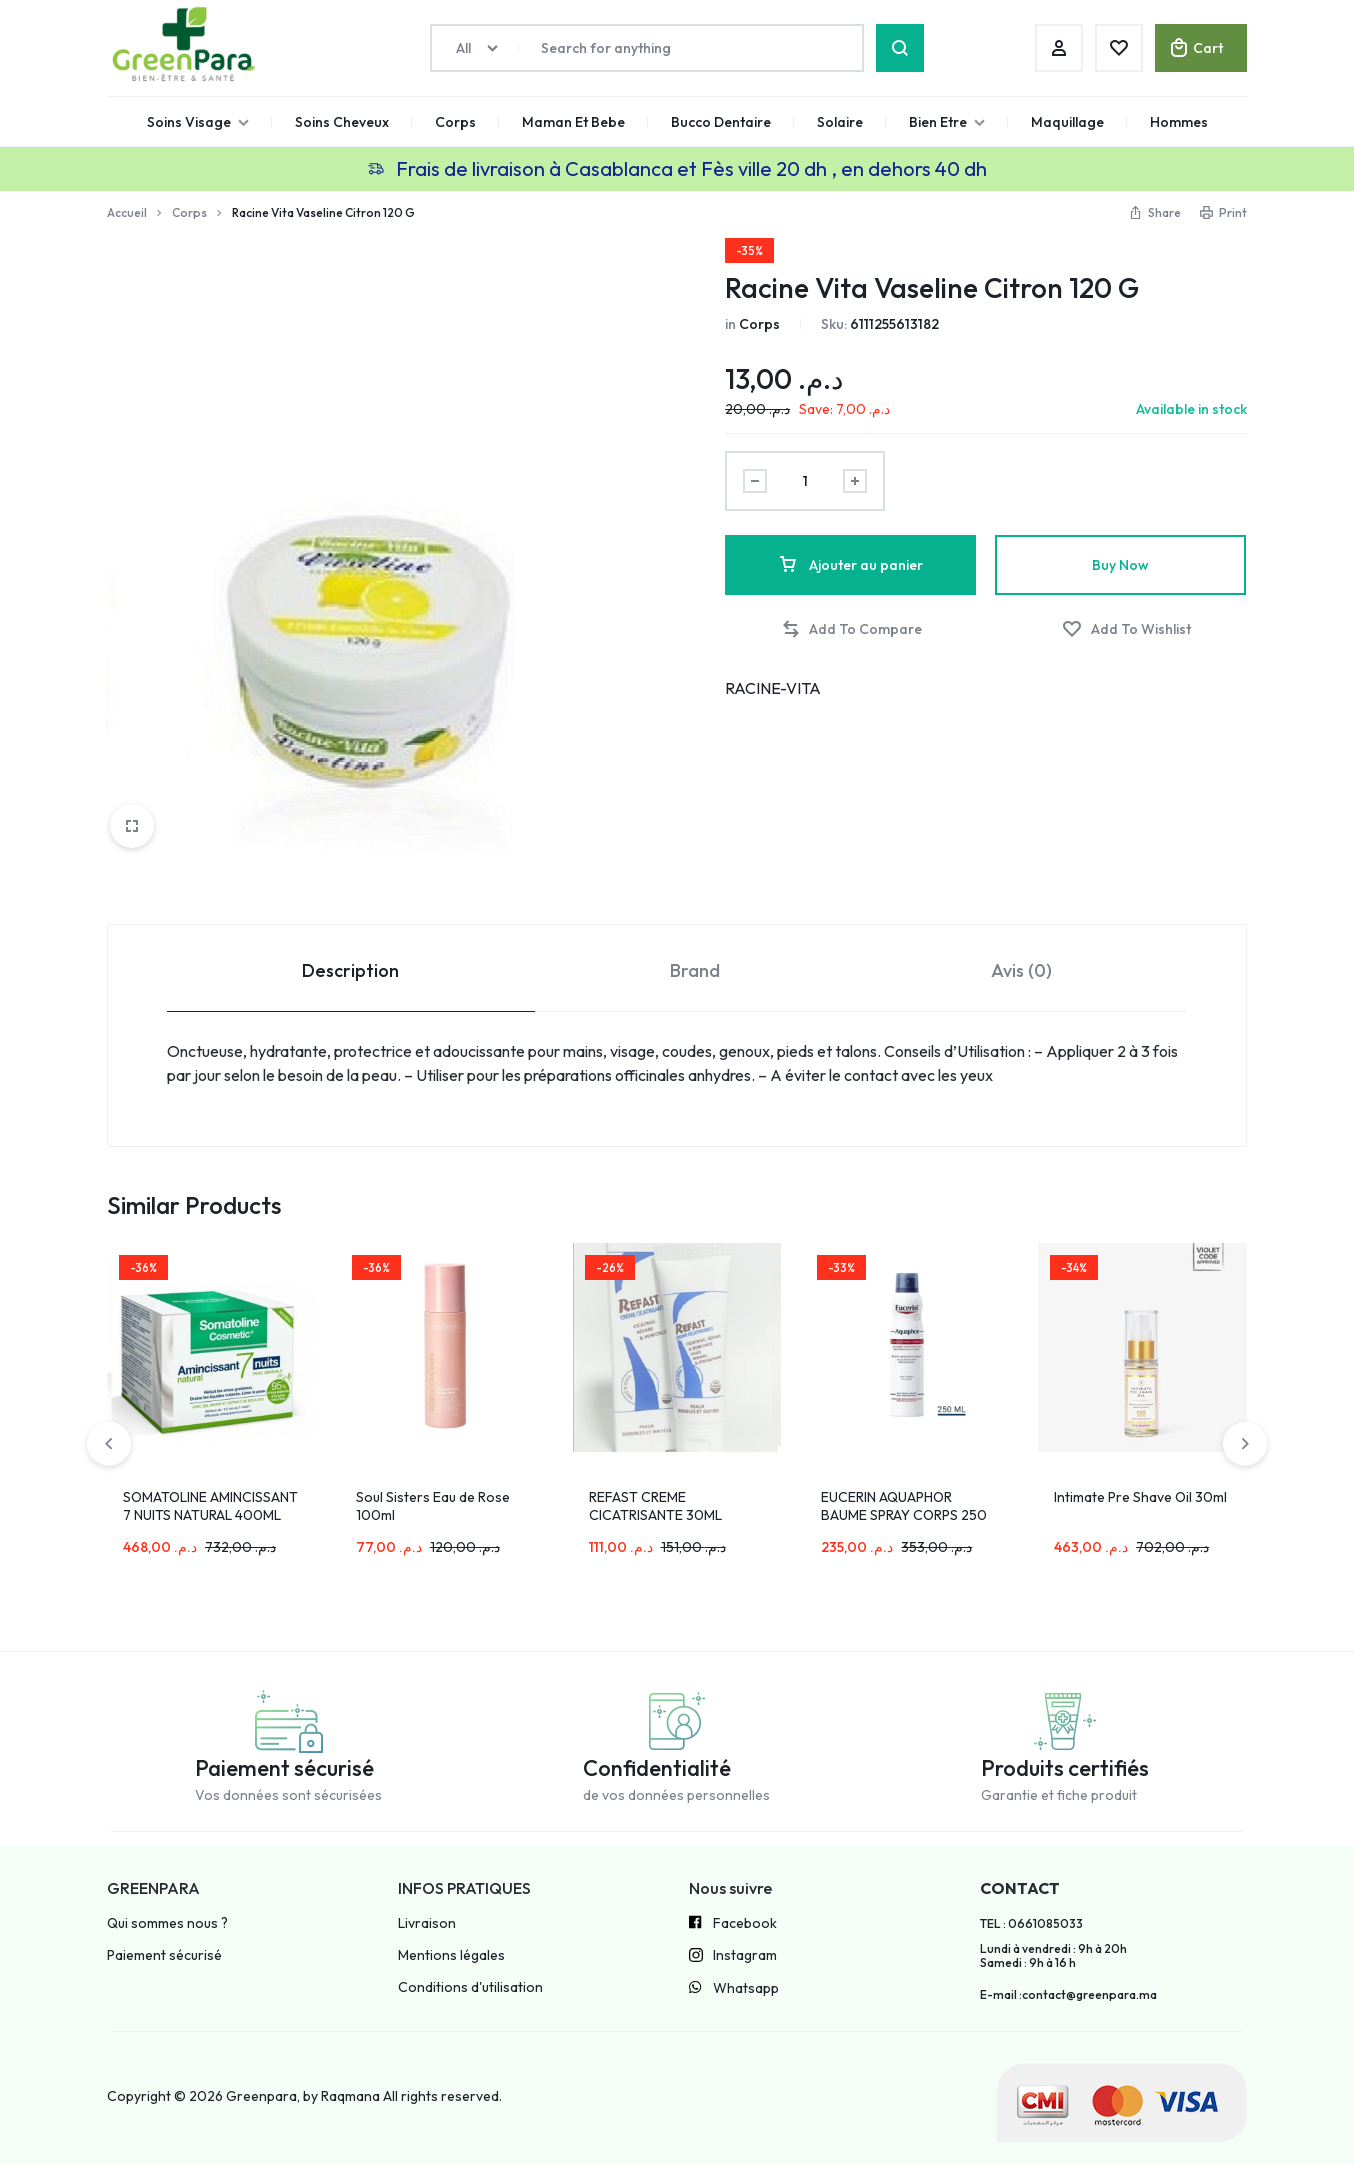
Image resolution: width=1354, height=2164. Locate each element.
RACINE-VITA (773, 688)
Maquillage (1067, 122)
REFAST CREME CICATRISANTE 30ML (655, 1506)
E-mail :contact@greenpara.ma (1068, 1995)
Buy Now (1120, 565)
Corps (455, 122)
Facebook (733, 1924)
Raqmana (350, 2096)
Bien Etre (947, 122)
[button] (851, 629)
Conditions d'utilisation (470, 1987)
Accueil (127, 212)
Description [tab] (350, 970)
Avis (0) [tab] (1021, 970)
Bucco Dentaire (721, 122)
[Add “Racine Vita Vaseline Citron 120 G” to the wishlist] (1126, 629)
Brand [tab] (695, 970)
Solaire (840, 122)
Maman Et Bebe (573, 122)
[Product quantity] (805, 481)
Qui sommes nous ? (167, 1923)
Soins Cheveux (342, 122)
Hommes (1179, 122)
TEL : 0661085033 (1031, 1924)
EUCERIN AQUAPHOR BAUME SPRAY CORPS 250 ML (904, 1515)
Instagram (733, 1957)
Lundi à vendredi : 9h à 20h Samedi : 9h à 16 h (1053, 1956)
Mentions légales (451, 1955)
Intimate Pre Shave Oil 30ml (1140, 1497)
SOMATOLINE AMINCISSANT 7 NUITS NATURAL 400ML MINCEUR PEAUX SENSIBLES (211, 1515)
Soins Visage (198, 122)
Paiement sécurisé (164, 1955)
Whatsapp (734, 1989)
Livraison (427, 1923)
